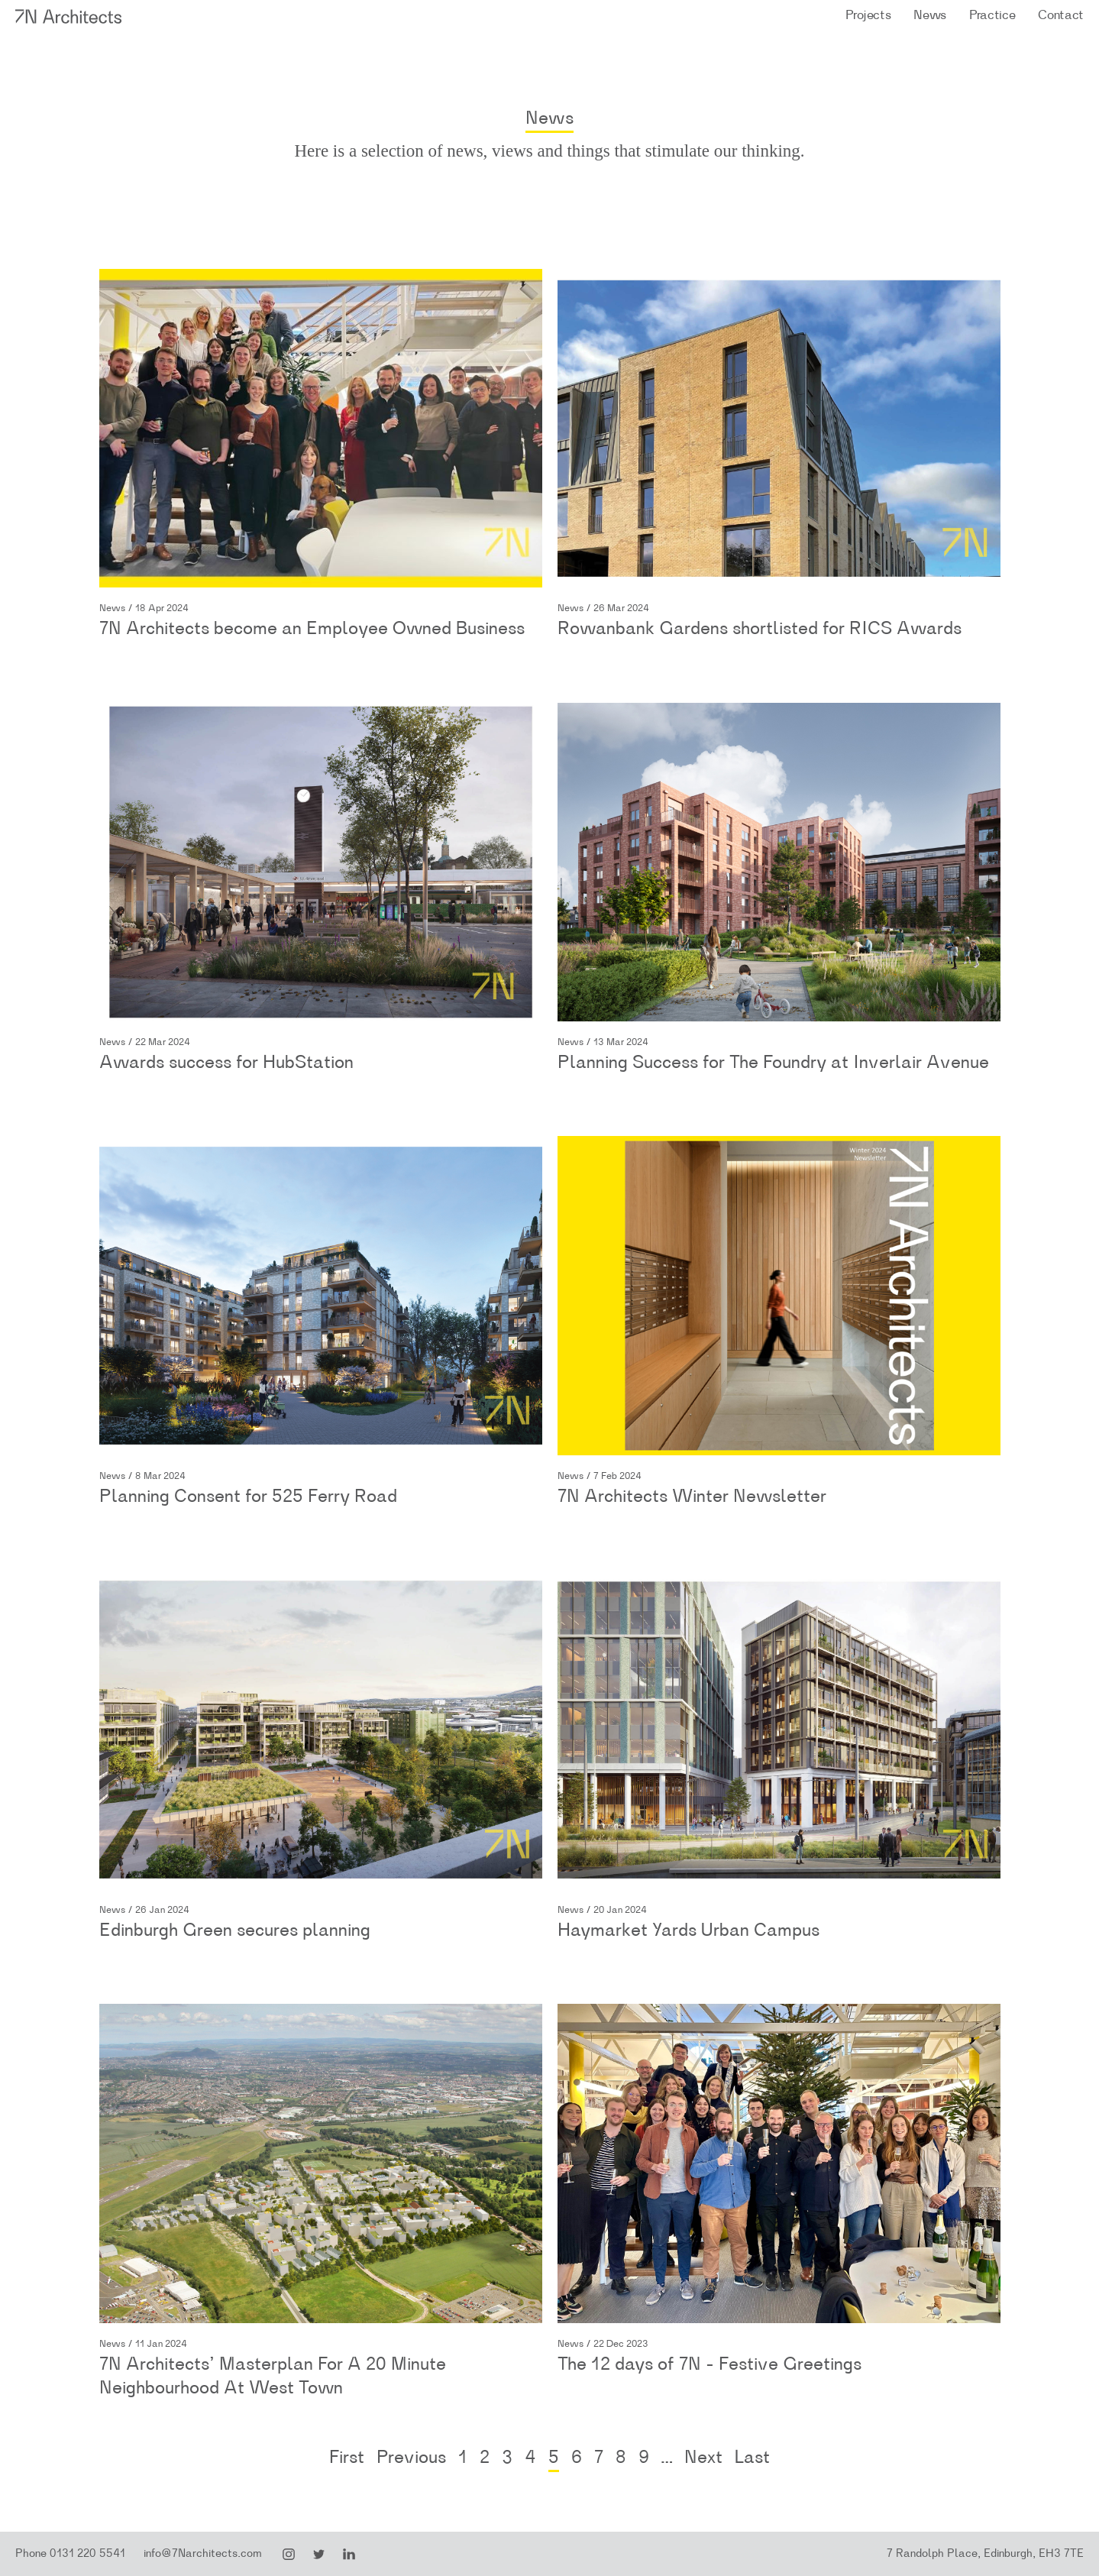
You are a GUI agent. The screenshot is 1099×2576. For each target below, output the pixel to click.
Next (703, 2457)
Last (752, 2457)
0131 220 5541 (87, 2553)
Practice (992, 14)
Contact (1061, 14)
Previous (411, 2457)
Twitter (319, 2554)
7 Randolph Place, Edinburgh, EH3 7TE (985, 2553)
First (346, 2457)
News (929, 14)
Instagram (288, 2554)
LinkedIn (349, 2554)
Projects (868, 14)
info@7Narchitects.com (203, 2553)
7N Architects (69, 16)
